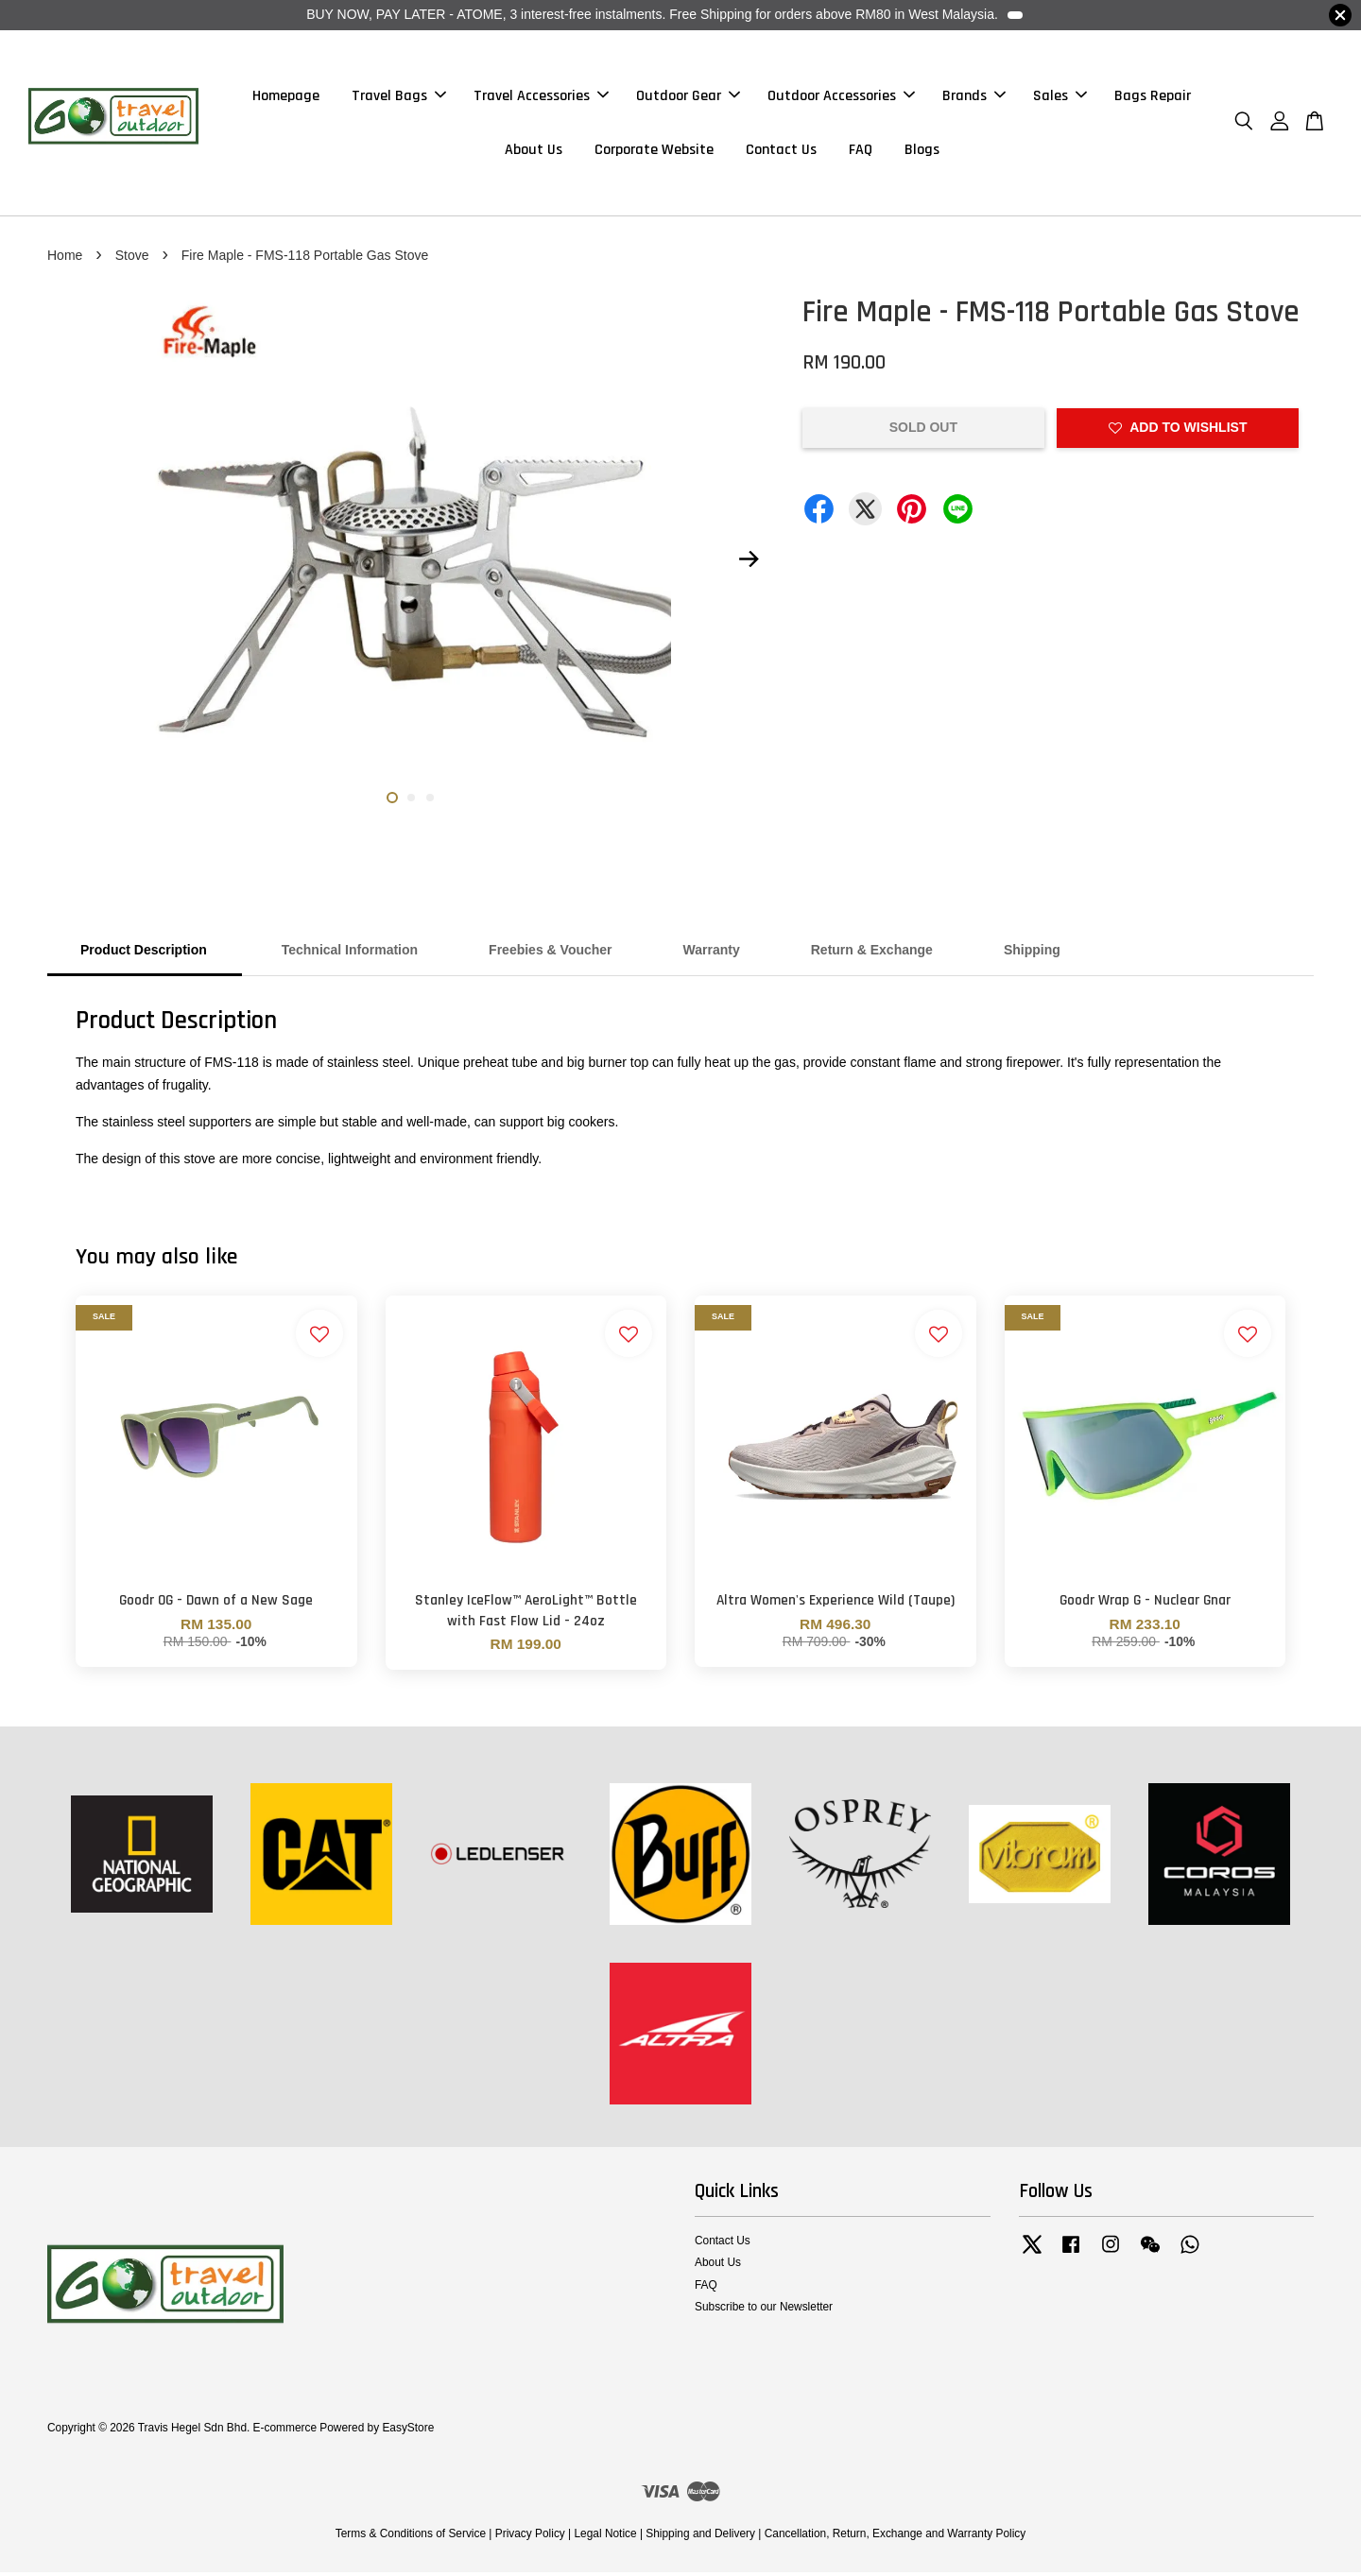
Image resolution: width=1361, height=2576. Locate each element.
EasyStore (408, 2432)
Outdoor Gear (688, 98)
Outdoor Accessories (841, 98)
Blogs (921, 152)
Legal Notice (605, 2538)
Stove (132, 258)
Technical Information (348, 954)
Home (64, 258)
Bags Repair (1152, 98)
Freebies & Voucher (550, 954)
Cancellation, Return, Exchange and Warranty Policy (895, 2538)
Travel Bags (399, 98)
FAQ (860, 152)
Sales (1060, 98)
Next (748, 563)
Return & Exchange (872, 954)
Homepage (285, 98)
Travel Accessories (541, 98)
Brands (974, 98)
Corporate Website (654, 152)
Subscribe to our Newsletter (764, 2310)
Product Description (143, 954)
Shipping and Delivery (700, 2538)
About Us (533, 152)
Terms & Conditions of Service (411, 2538)
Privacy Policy (530, 2538)
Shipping (1032, 954)
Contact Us (781, 152)
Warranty (711, 954)
